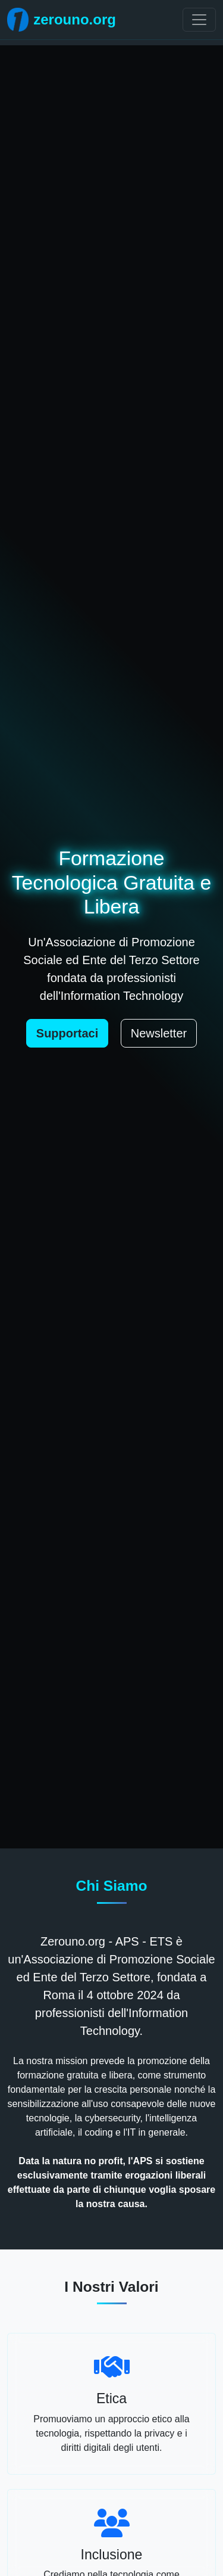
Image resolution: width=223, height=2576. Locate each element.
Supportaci (67, 1033)
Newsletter (159, 1033)
